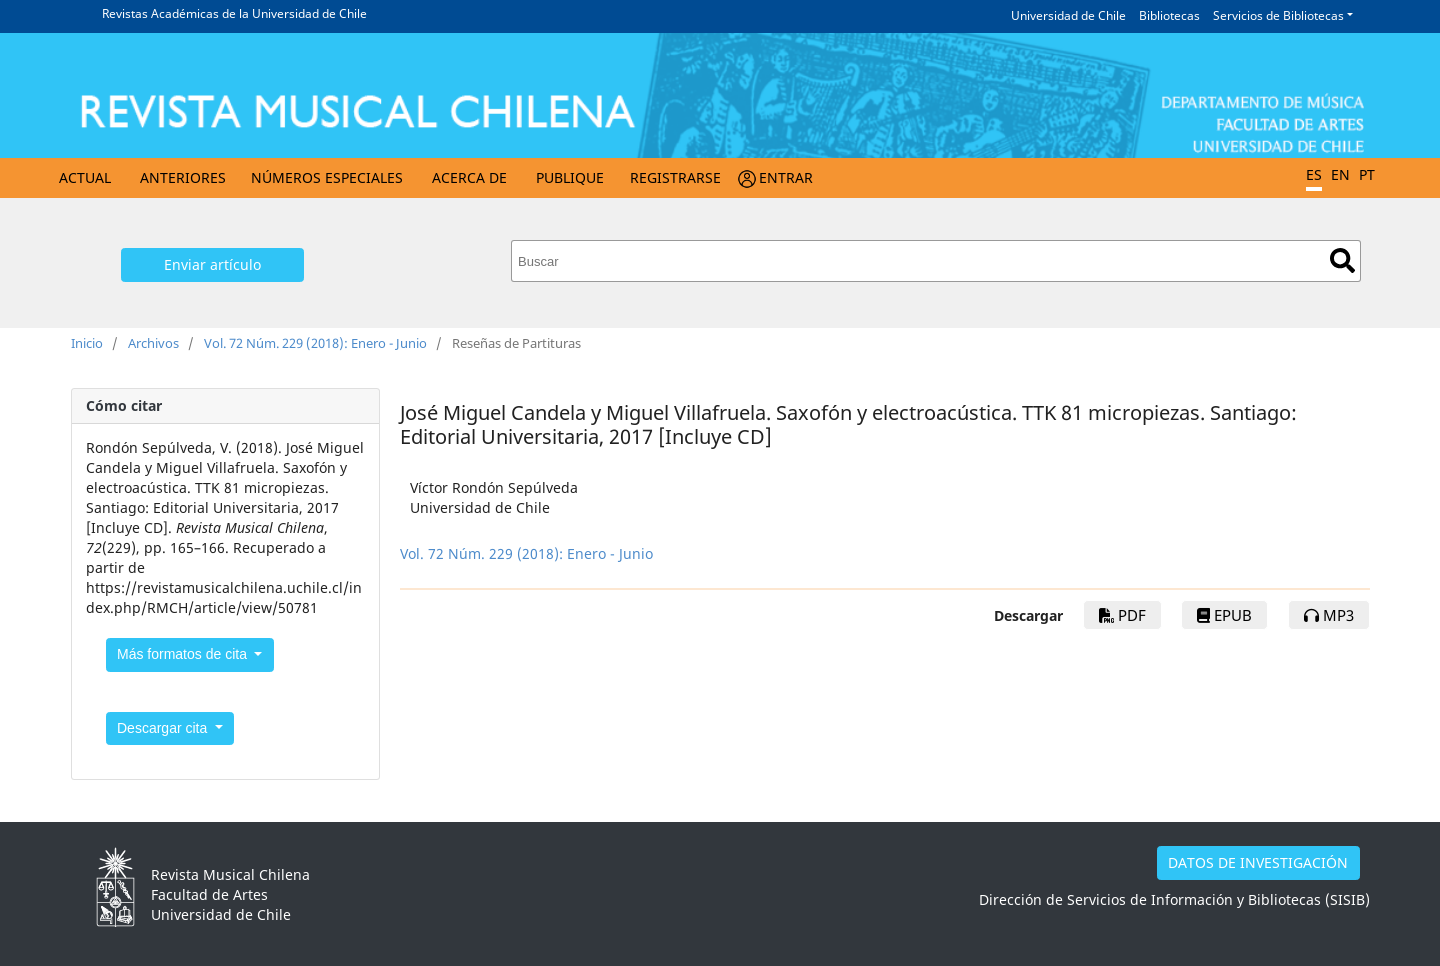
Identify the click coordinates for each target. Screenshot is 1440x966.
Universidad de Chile (1068, 15)
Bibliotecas (1169, 15)
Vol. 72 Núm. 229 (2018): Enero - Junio (315, 343)
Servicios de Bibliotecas (1278, 15)
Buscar (1342, 260)
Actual (85, 177)
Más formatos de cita (184, 654)
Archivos (153, 343)
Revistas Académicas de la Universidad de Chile (234, 13)
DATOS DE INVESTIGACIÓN (1258, 862)
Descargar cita (164, 728)
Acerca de (469, 177)
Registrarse (675, 177)
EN (1340, 174)
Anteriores (183, 177)
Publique (570, 177)
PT (1367, 174)
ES (1314, 174)
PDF (1122, 615)
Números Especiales (327, 177)
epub (1224, 615)
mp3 (1329, 615)
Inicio (87, 343)
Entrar (786, 177)
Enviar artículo (212, 264)
